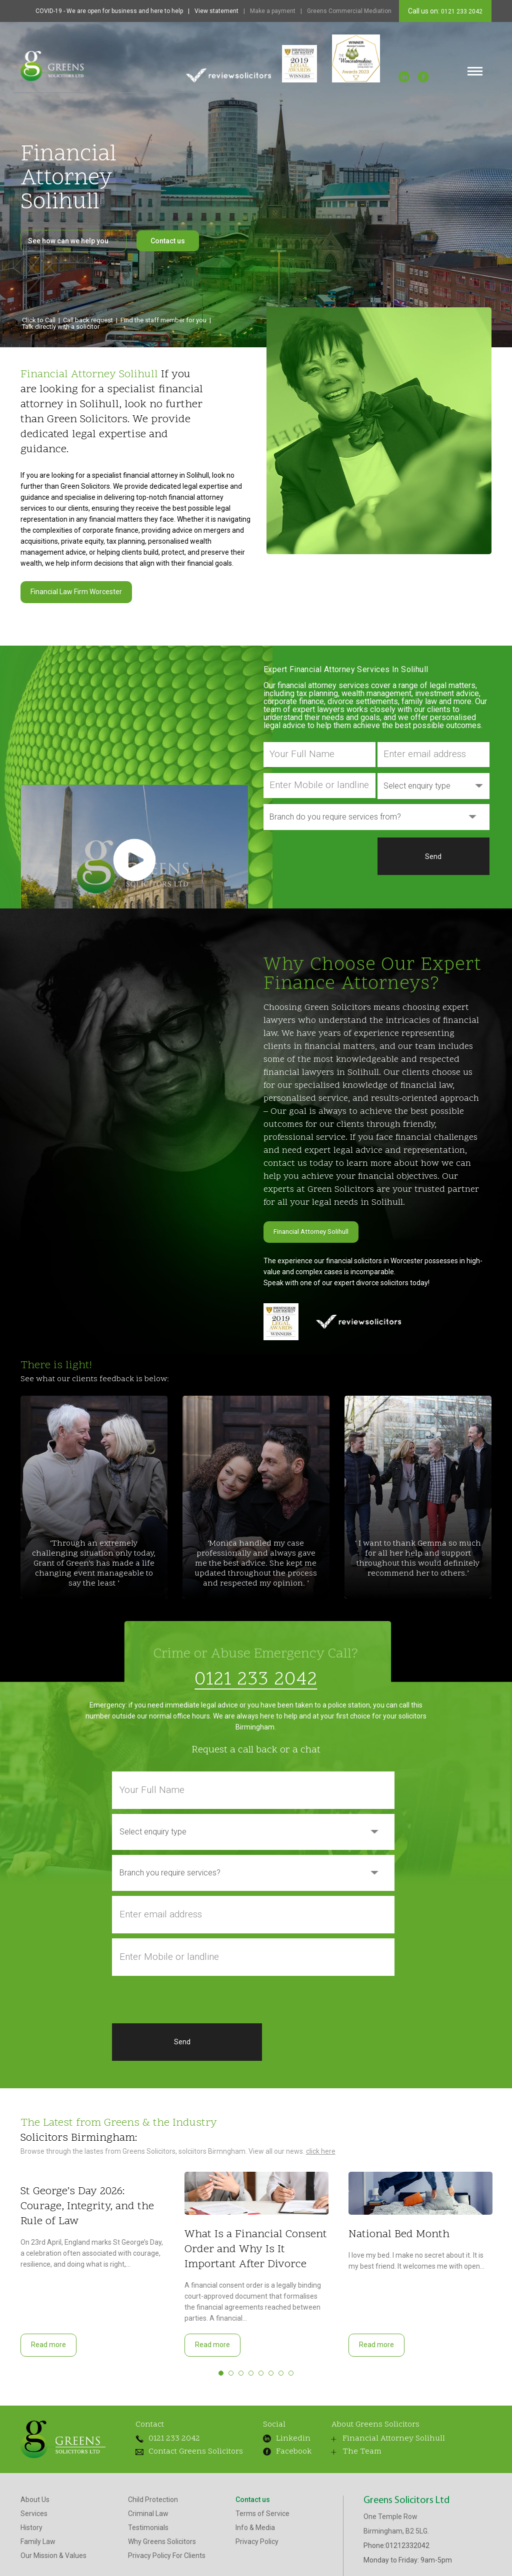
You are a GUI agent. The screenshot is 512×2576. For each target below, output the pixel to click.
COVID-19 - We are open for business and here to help (109, 10)
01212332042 (408, 2550)
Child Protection (153, 2504)
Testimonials (148, 2532)
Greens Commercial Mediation (349, 10)
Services (34, 2518)
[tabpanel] (92, 2260)
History (31, 2532)
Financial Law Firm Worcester (76, 592)
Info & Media (255, 2532)
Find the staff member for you (163, 320)
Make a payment (273, 10)
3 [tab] (241, 2369)
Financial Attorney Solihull (314, 1230)
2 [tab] (231, 2369)
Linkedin (278, 2435)
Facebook (278, 2448)
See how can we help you (73, 241)
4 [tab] (251, 2369)
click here (321, 2147)
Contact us (167, 241)
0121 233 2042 (461, 11)
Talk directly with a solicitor (61, 326)
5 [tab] (261, 2369)
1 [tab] (221, 2369)
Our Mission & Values (53, 2560)
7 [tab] (281, 2369)
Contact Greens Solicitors (177, 2452)
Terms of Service (263, 2518)
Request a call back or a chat (256, 1746)
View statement (216, 10)
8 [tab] (291, 2369)
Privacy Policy (257, 2546)
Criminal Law (148, 2518)
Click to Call (39, 320)
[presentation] (320, 857)
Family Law (38, 2546)
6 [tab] (271, 2369)
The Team (346, 2456)
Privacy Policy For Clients (167, 2560)
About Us (35, 2504)
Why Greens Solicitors (162, 2546)
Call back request (88, 320)
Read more (48, 2341)
